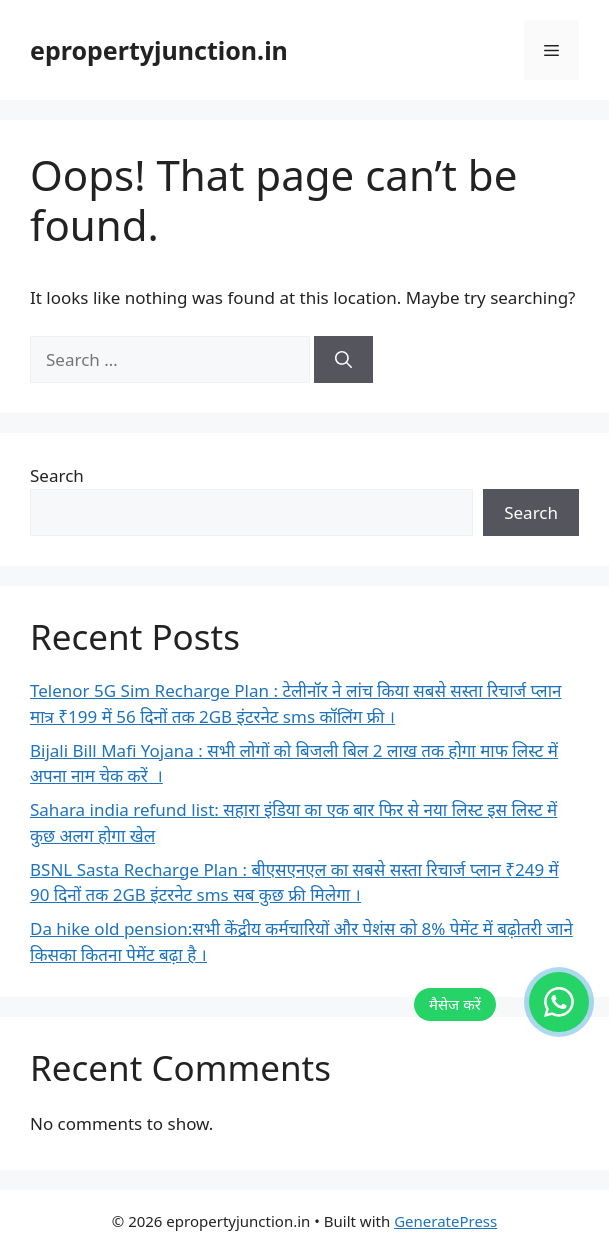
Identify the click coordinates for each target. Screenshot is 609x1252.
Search (57, 475)
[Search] (343, 360)
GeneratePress (445, 1221)
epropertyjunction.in (159, 50)
